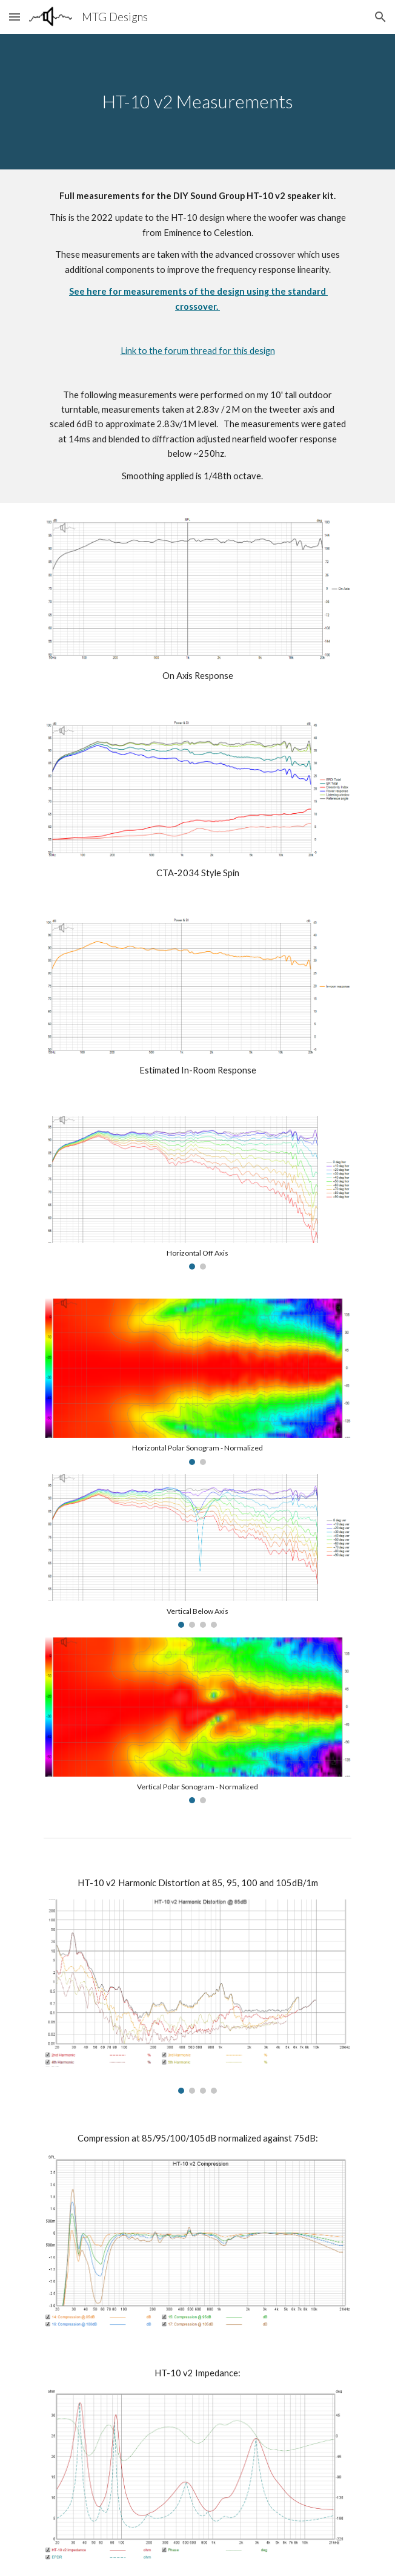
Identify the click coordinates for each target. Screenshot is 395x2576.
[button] (14, 16)
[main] (197, 101)
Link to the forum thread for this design (198, 351)
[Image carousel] (197, 1193)
